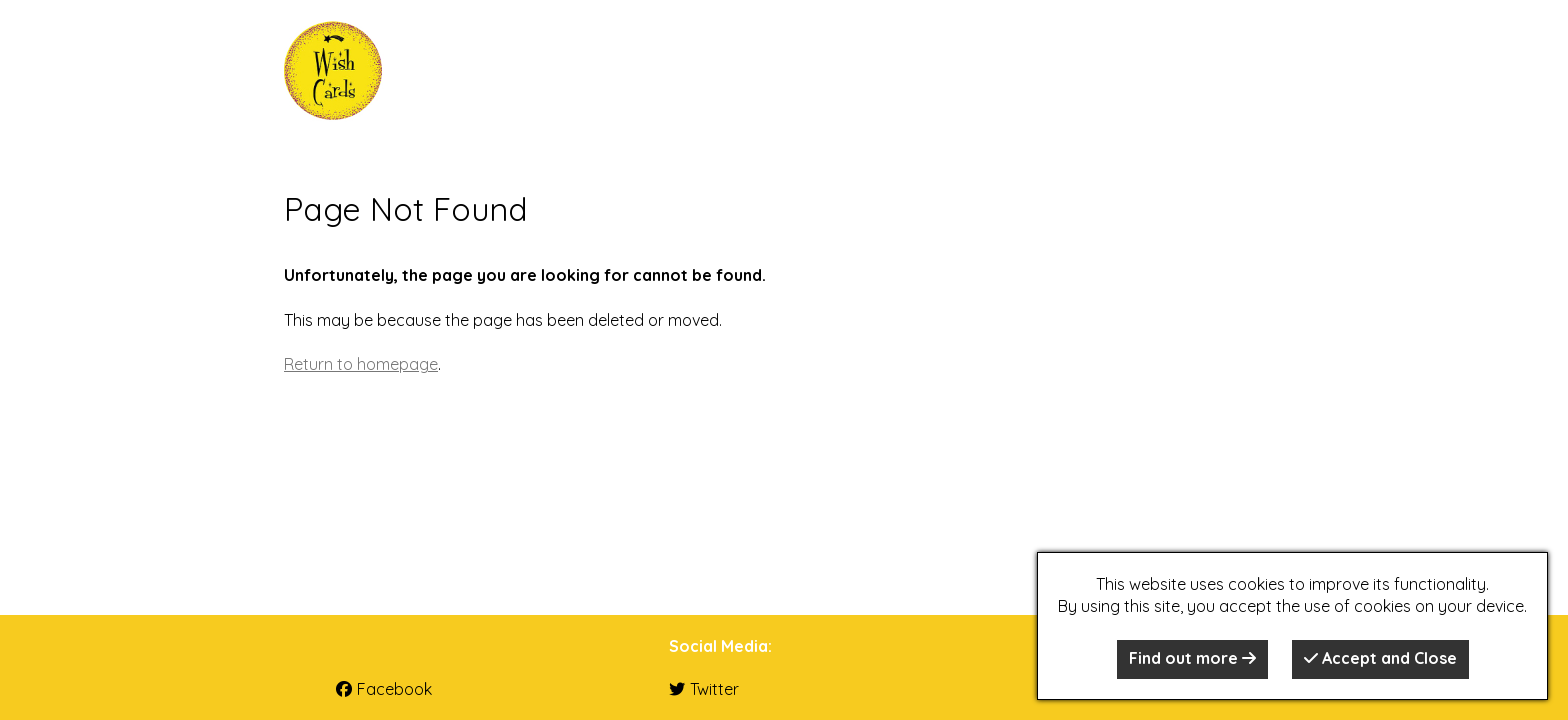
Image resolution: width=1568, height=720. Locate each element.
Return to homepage (361, 364)
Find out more (1192, 658)
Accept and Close (1380, 658)
